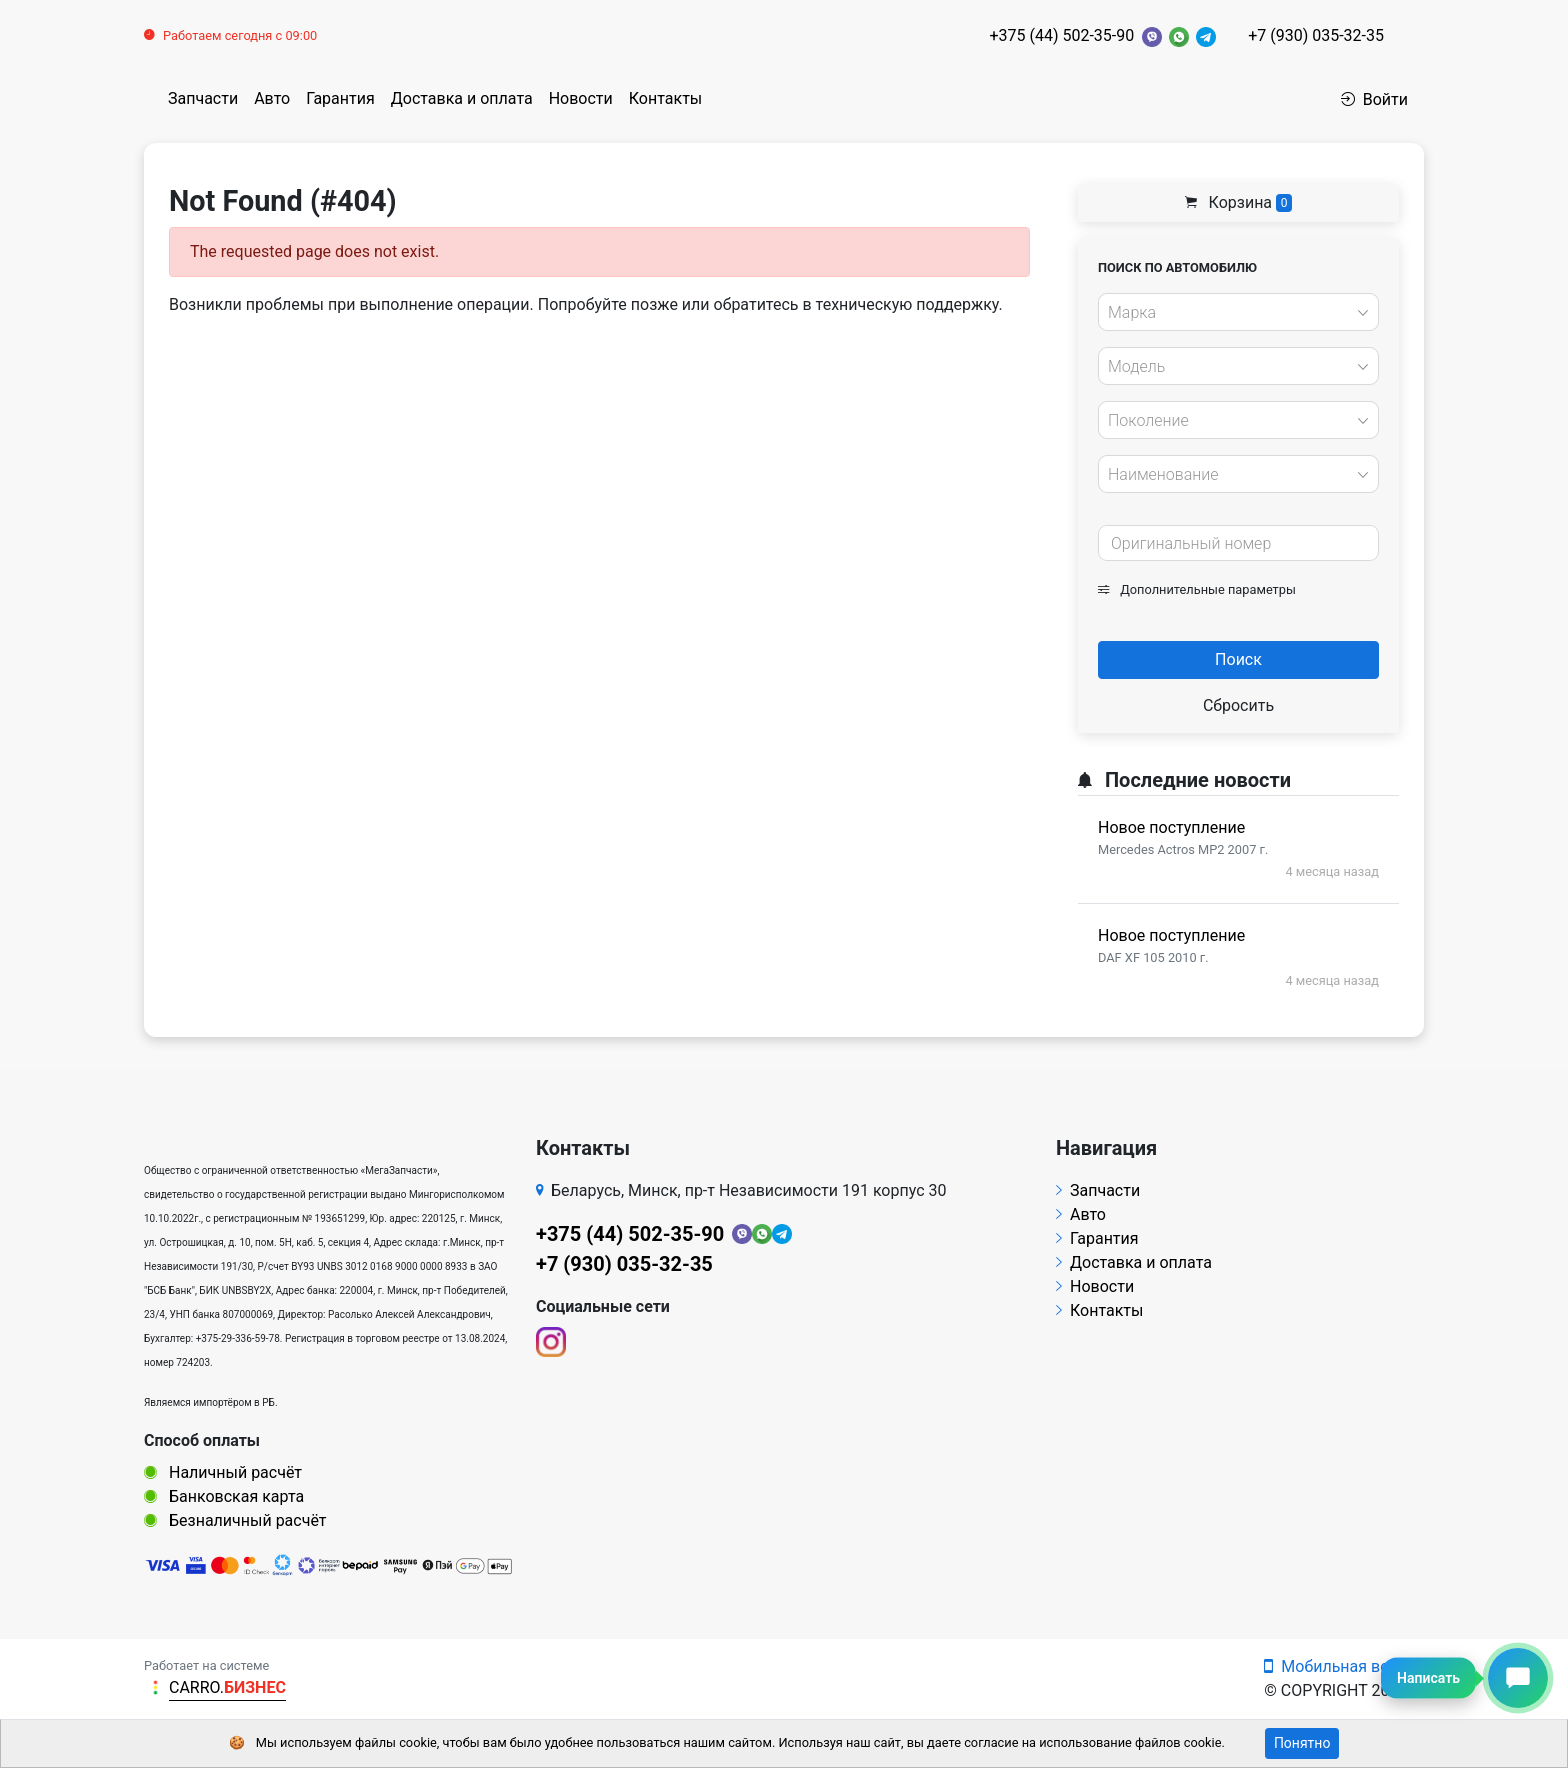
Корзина (1239, 202)
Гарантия (340, 98)
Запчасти (203, 98)
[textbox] (1233, 313)
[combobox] (1238, 312)
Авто (272, 98)
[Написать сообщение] (1518, 1678)
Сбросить (1238, 705)
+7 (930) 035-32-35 (1316, 35)
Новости (581, 98)
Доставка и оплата (462, 98)
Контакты (665, 98)
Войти (1374, 99)
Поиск (1238, 659)
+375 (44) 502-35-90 (1061, 35)
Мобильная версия (1344, 1666)
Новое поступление (1171, 827)
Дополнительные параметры (1197, 589)
